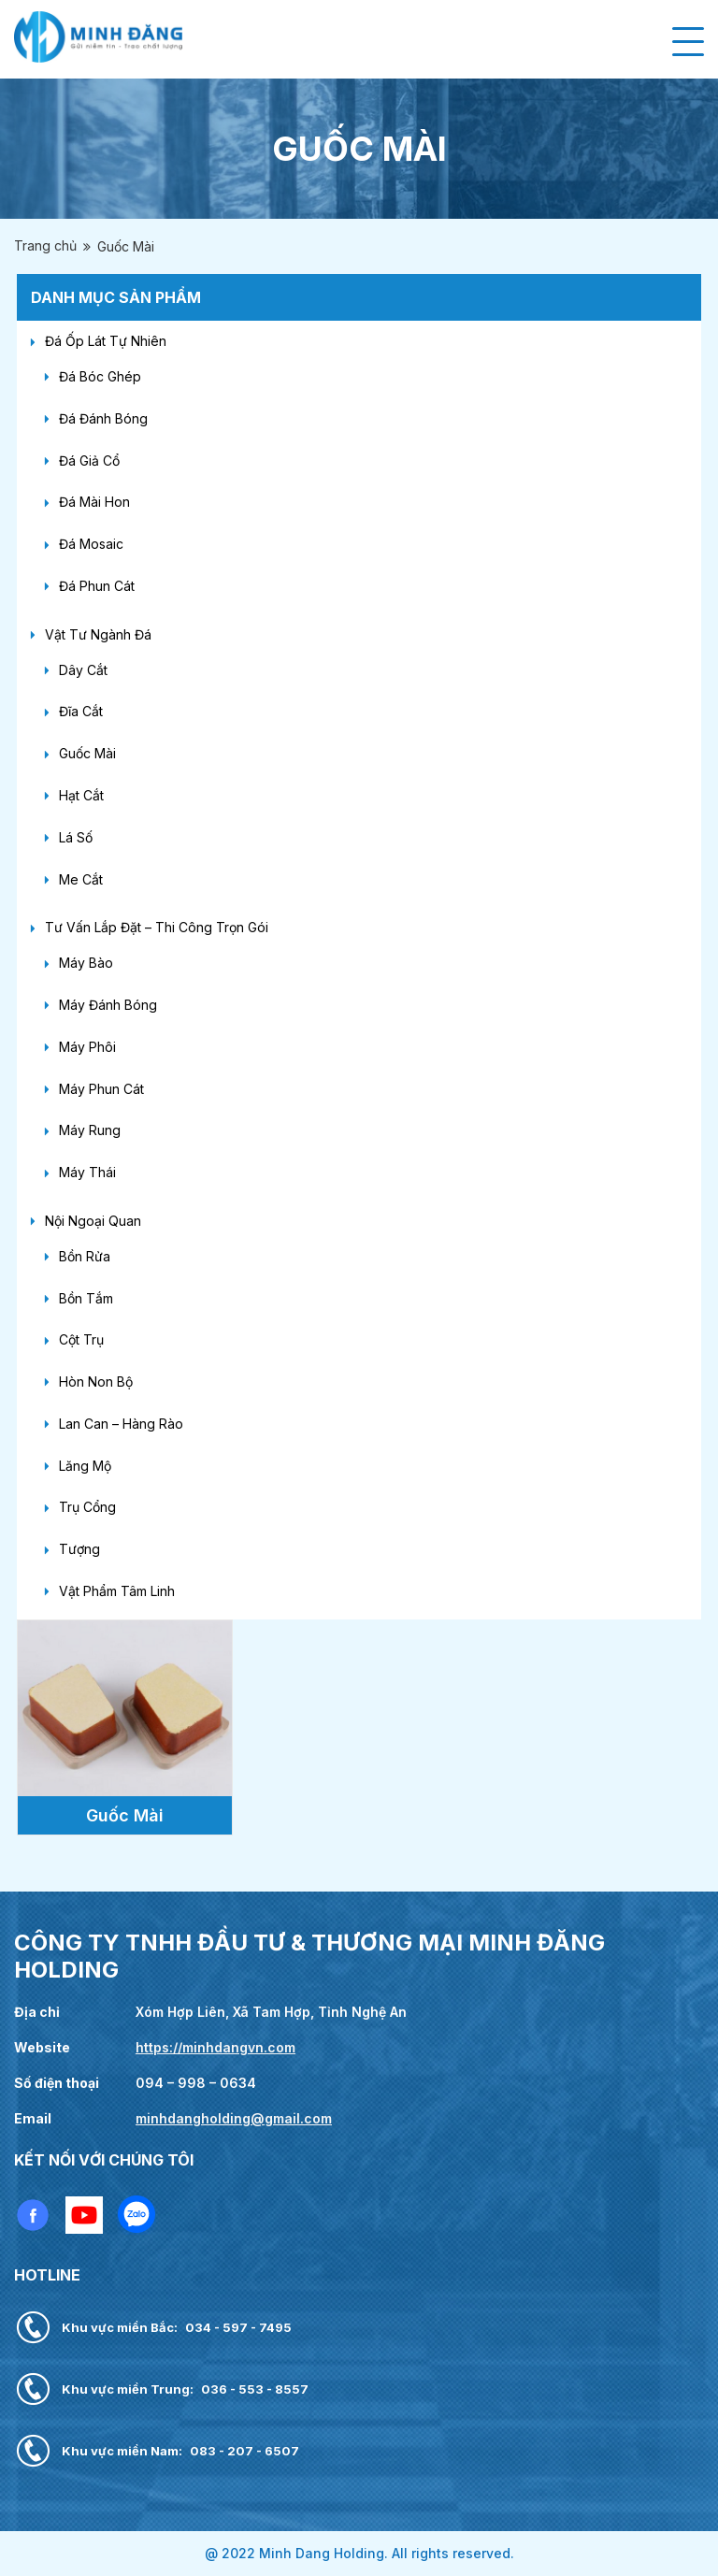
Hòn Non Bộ (96, 1381)
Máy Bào (86, 963)
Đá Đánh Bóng (103, 418)
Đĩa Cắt (81, 711)
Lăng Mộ (85, 1466)
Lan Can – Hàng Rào (121, 1424)
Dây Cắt (83, 670)
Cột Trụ (81, 1339)
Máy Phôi (87, 1047)
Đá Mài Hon (94, 502)
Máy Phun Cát (101, 1089)
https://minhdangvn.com (215, 2047)
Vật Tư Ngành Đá (98, 634)
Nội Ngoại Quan (93, 1221)
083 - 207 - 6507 (244, 2450)
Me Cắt (81, 879)
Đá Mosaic (91, 544)
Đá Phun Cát (97, 586)
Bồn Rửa (84, 1256)
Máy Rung (90, 1130)
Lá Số (76, 837)
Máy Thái (87, 1172)
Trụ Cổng (87, 1507)
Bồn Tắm (86, 1298)
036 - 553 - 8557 (255, 2389)
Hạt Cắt (81, 795)
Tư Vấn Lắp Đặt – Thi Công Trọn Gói (156, 927)
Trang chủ (45, 245)
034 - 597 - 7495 (238, 2327)
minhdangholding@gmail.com (234, 2118)
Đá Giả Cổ (89, 460)
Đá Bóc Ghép (100, 376)
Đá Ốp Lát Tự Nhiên (105, 341)
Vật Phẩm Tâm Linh (117, 1591)
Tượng (79, 1549)
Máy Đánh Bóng (108, 1005)
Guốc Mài (87, 753)
